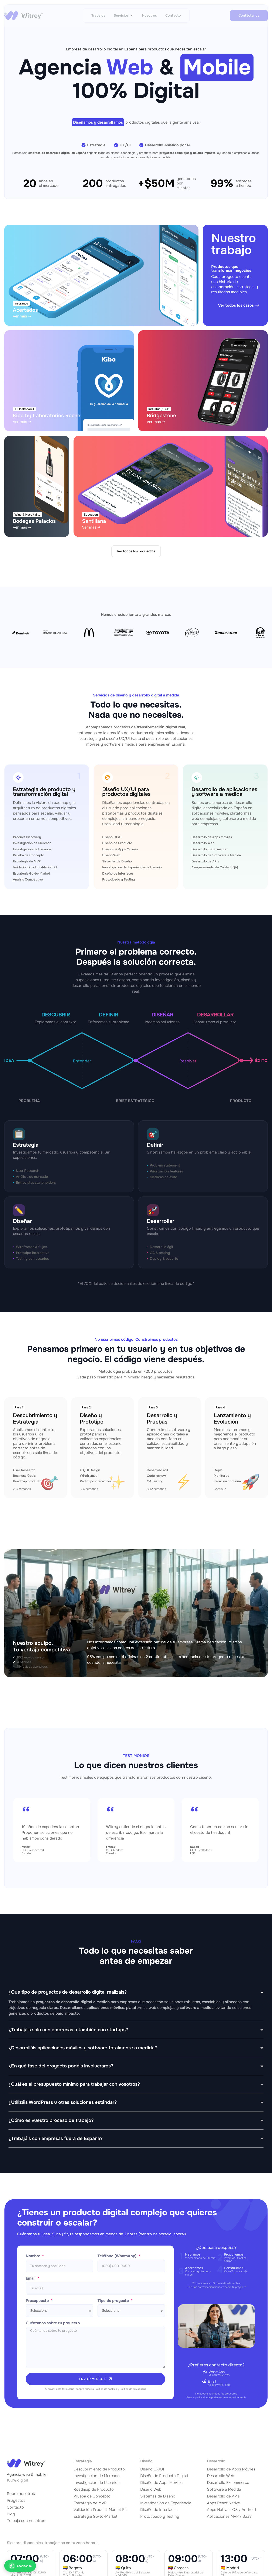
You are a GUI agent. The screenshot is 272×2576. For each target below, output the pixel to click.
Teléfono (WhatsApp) (117, 2256)
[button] (123, 15)
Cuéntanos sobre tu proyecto (53, 2323)
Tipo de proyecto (114, 2301)
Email (31, 2278)
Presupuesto (38, 2301)
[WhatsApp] (205, 2372)
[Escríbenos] (20, 2566)
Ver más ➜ (22, 316)
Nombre (33, 2256)
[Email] (204, 2381)
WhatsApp (217, 2372)
